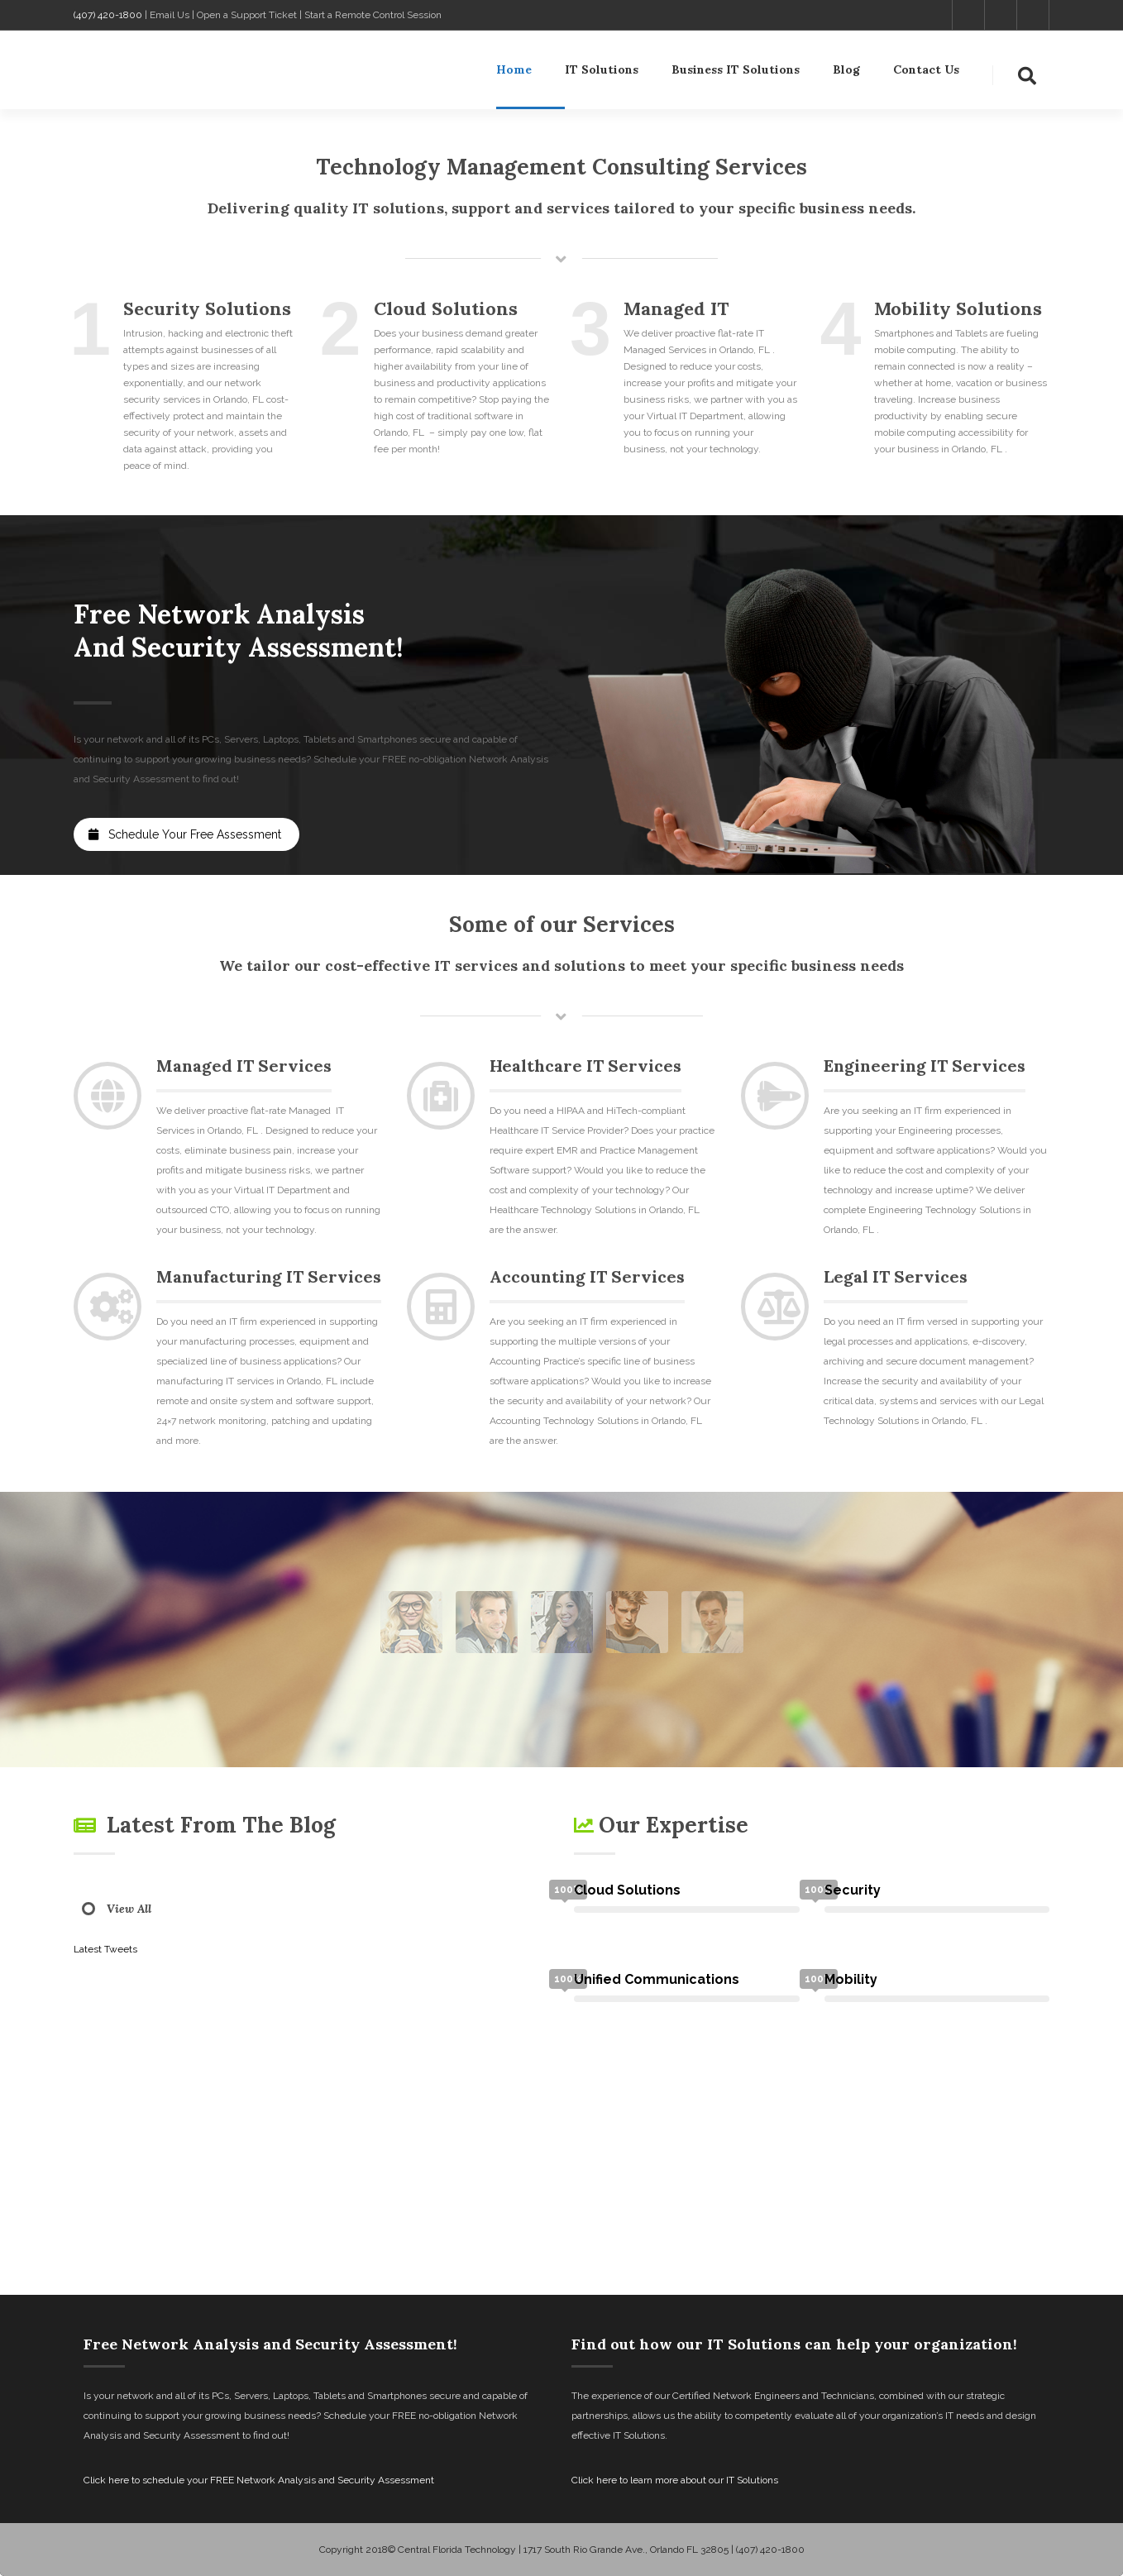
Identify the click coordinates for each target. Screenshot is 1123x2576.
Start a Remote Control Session (373, 15)
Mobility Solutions (958, 308)
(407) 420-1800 (108, 15)
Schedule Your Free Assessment (184, 834)
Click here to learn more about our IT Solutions (674, 2480)
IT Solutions (601, 73)
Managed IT (676, 308)
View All (129, 1908)
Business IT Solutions (735, 73)
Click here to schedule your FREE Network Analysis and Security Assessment (259, 2480)
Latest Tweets (105, 1949)
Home (514, 73)
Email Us (169, 15)
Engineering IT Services (924, 1065)
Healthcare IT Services (585, 1065)
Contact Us (926, 73)
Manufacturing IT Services (268, 1276)
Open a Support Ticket (247, 15)
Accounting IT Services (587, 1276)
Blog (846, 73)
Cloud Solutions (446, 308)
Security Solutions (207, 308)
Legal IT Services (896, 1276)
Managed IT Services (244, 1065)
